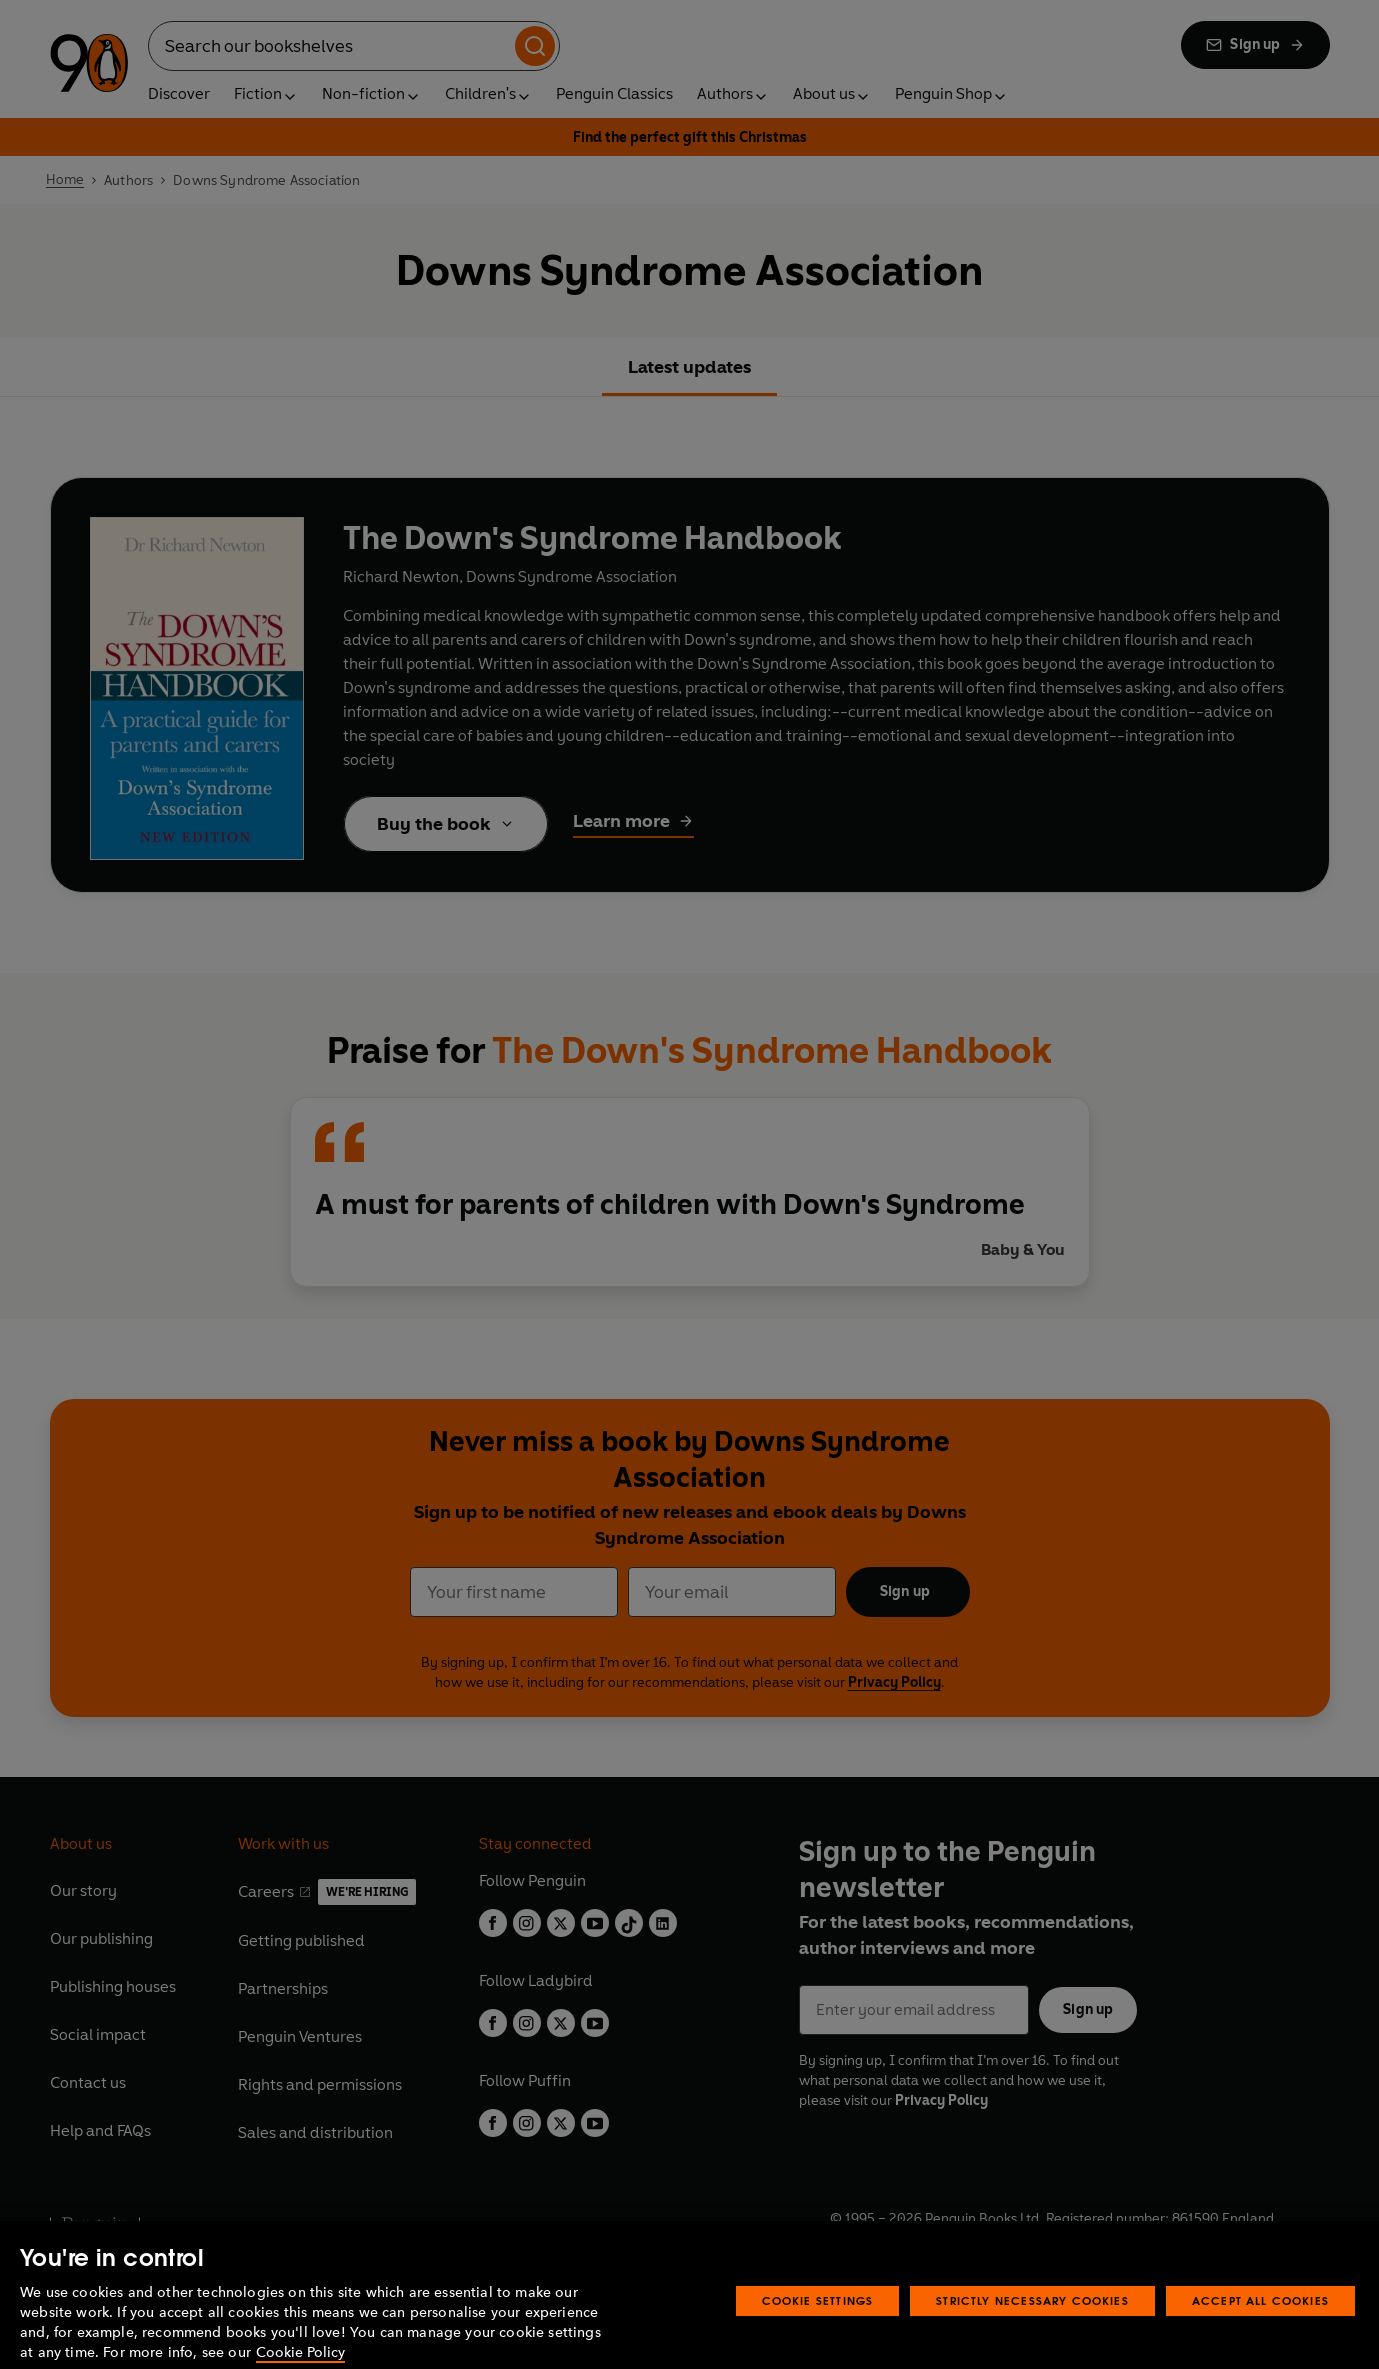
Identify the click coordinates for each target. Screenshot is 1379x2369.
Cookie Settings (818, 2327)
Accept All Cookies (1260, 2327)
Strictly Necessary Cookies (1032, 2327)
